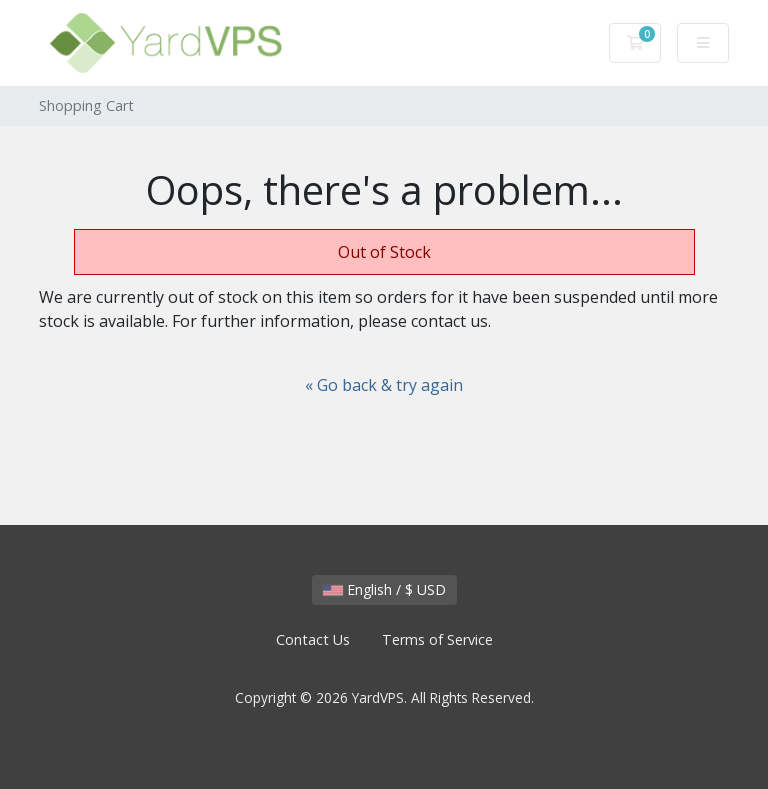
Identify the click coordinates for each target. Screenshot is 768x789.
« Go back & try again (384, 385)
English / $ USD (384, 589)
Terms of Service (437, 639)
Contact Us (313, 639)
